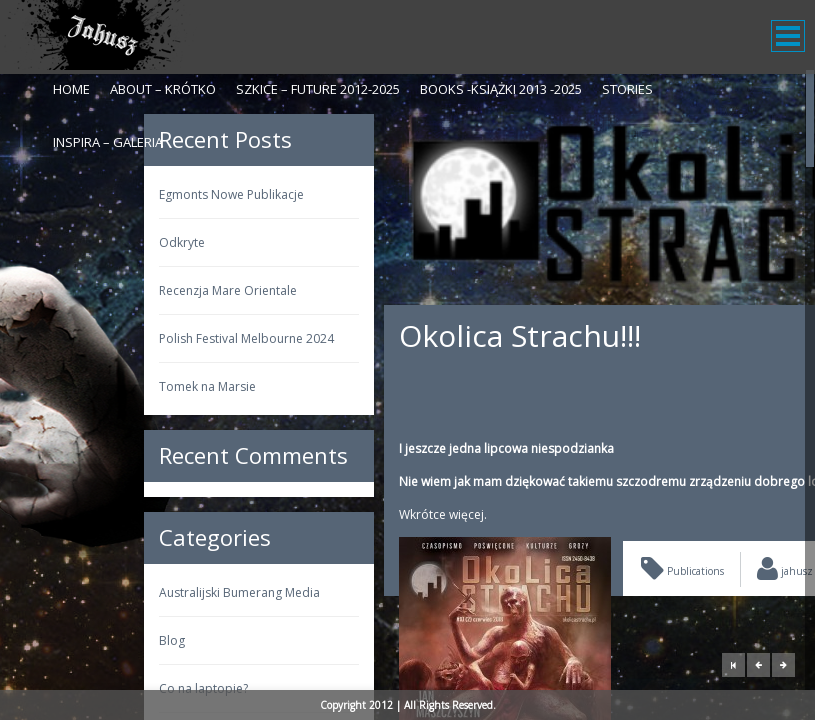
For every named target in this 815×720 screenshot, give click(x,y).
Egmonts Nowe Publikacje (100, 194)
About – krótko (163, 89)
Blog (41, 640)
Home (71, 89)
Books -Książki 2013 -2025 (501, 89)
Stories (627, 89)
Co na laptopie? (72, 688)
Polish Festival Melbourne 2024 (115, 338)
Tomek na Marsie (76, 386)
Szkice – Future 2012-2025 (318, 89)
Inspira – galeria (108, 142)
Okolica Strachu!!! (389, 335)
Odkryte (51, 242)
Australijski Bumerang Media (108, 592)
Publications (551, 571)
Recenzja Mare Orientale (97, 290)
